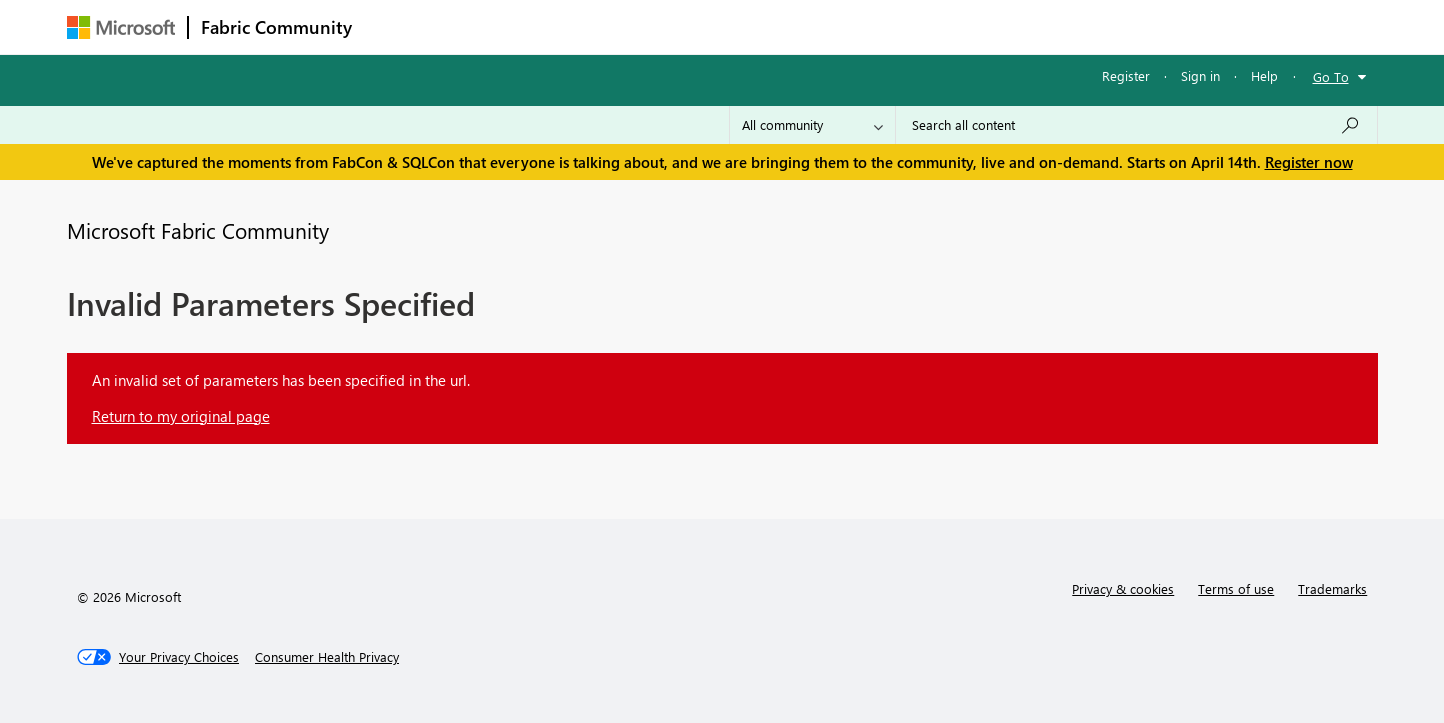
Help (1264, 75)
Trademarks (1332, 588)
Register (1126, 75)
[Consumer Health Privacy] (327, 657)
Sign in (1200, 75)
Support (907, 26)
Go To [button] (1331, 76)
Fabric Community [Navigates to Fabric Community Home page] (276, 27)
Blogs (746, 26)
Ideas (567, 26)
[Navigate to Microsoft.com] (121, 27)
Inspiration (485, 26)
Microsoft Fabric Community (198, 230)
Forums (397, 26)
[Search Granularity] (812, 125)
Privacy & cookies (1123, 588)
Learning (823, 26)
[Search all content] (1136, 125)
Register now (1309, 162)
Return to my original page (181, 416)
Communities (656, 26)
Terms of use (1236, 588)
